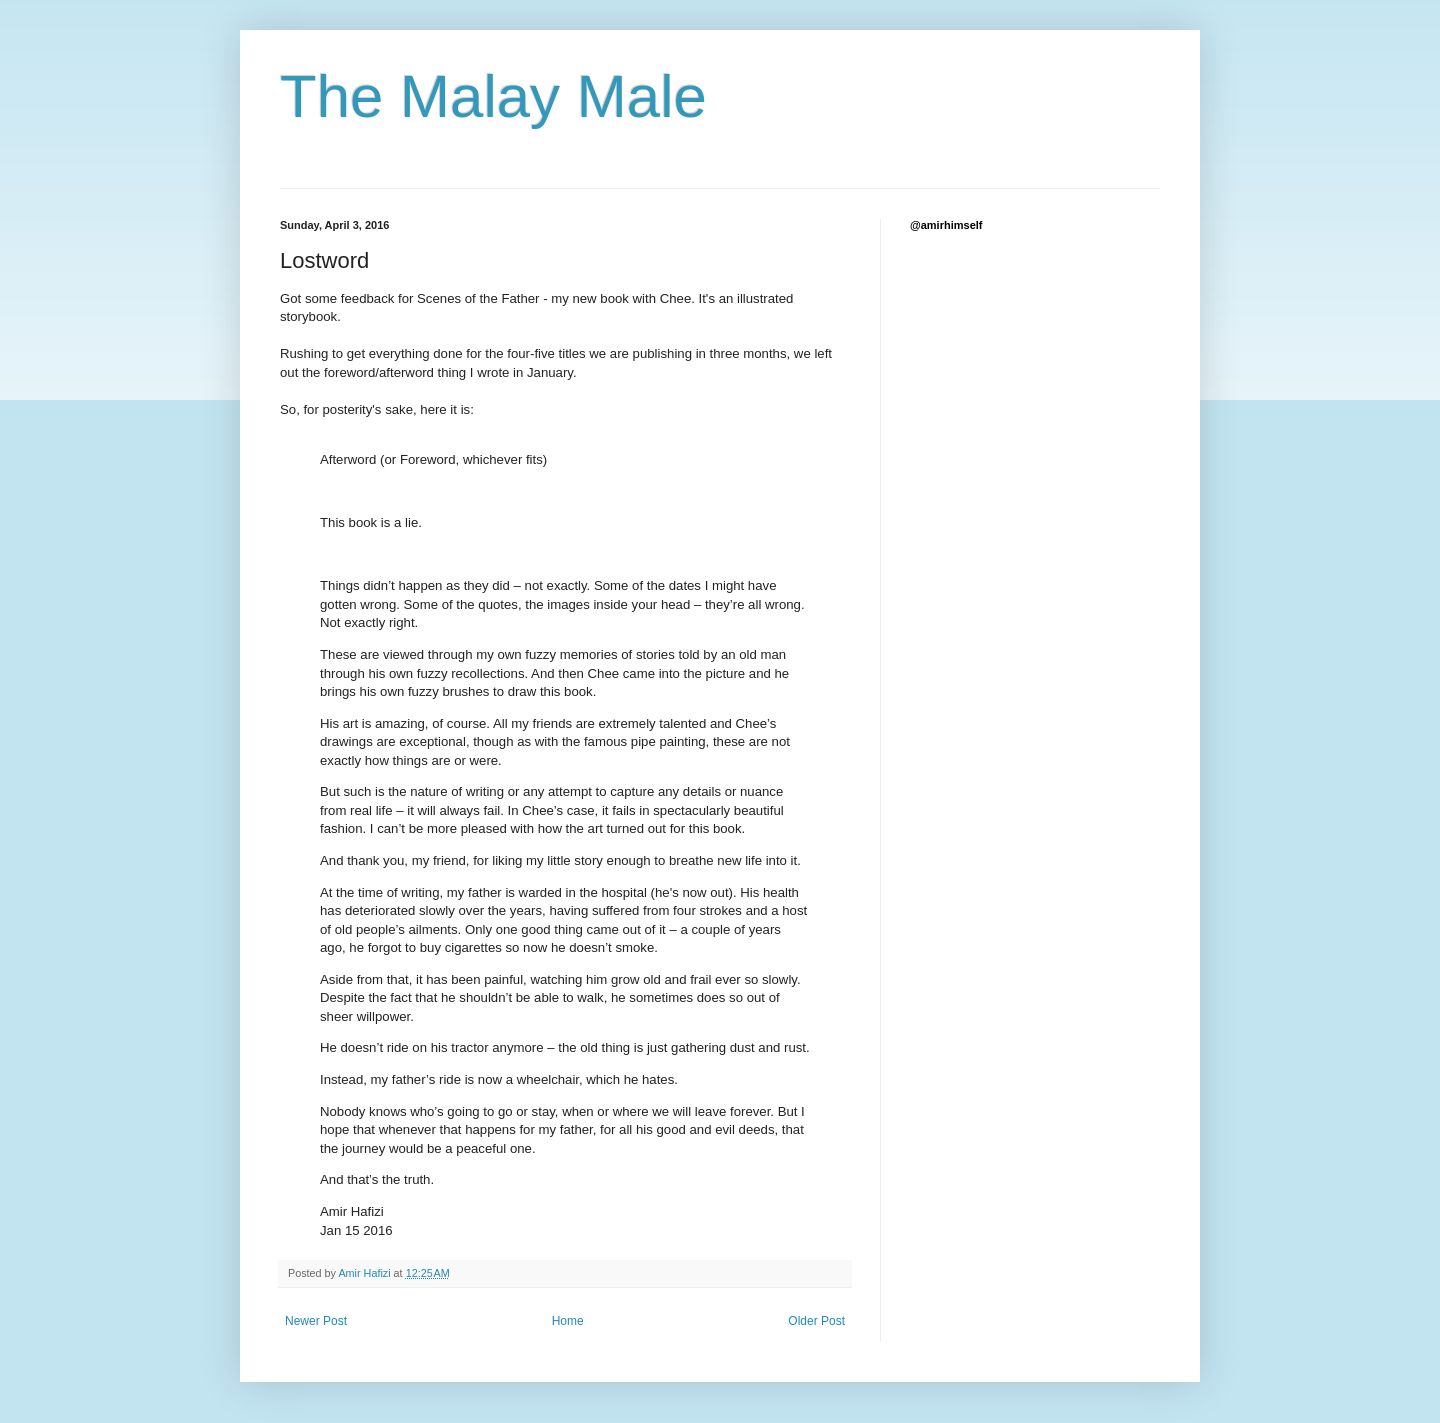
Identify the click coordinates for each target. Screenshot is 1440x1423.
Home (568, 1321)
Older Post (816, 1321)
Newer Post (316, 1321)
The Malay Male (493, 96)
